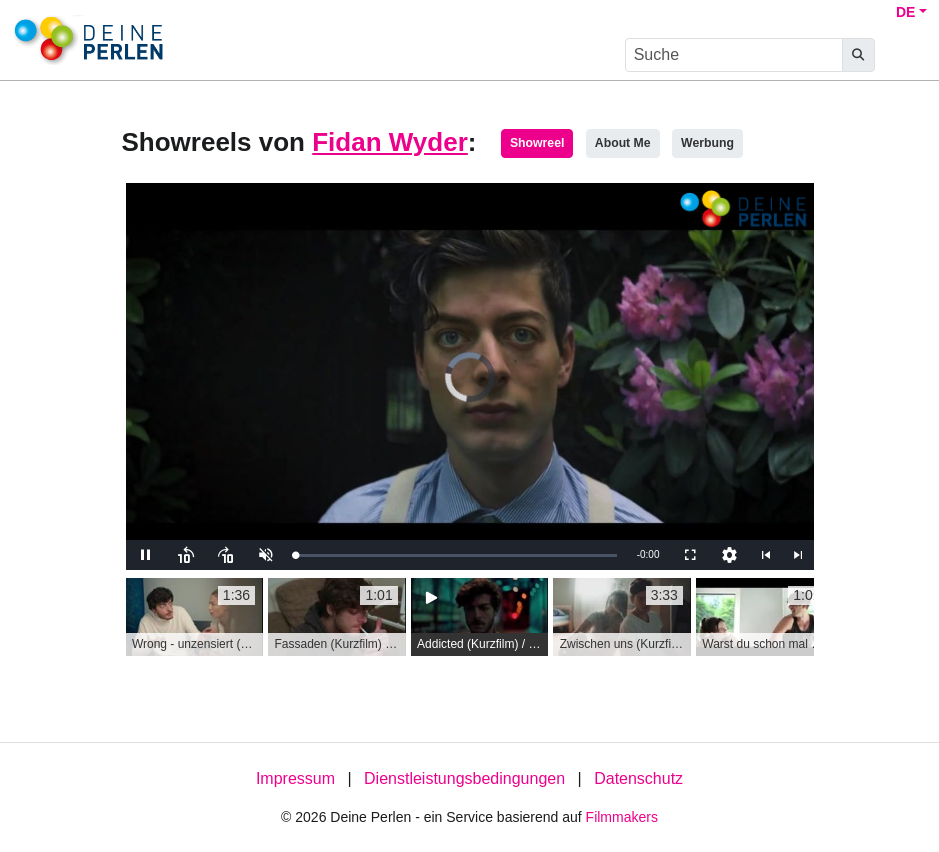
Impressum (295, 778)
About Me (623, 143)
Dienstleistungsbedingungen (464, 778)
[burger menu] (905, 55)
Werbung (707, 143)
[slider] (456, 555)
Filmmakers (622, 817)
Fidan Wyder (390, 142)
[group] (195, 617)
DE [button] (905, 12)
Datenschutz (638, 778)
